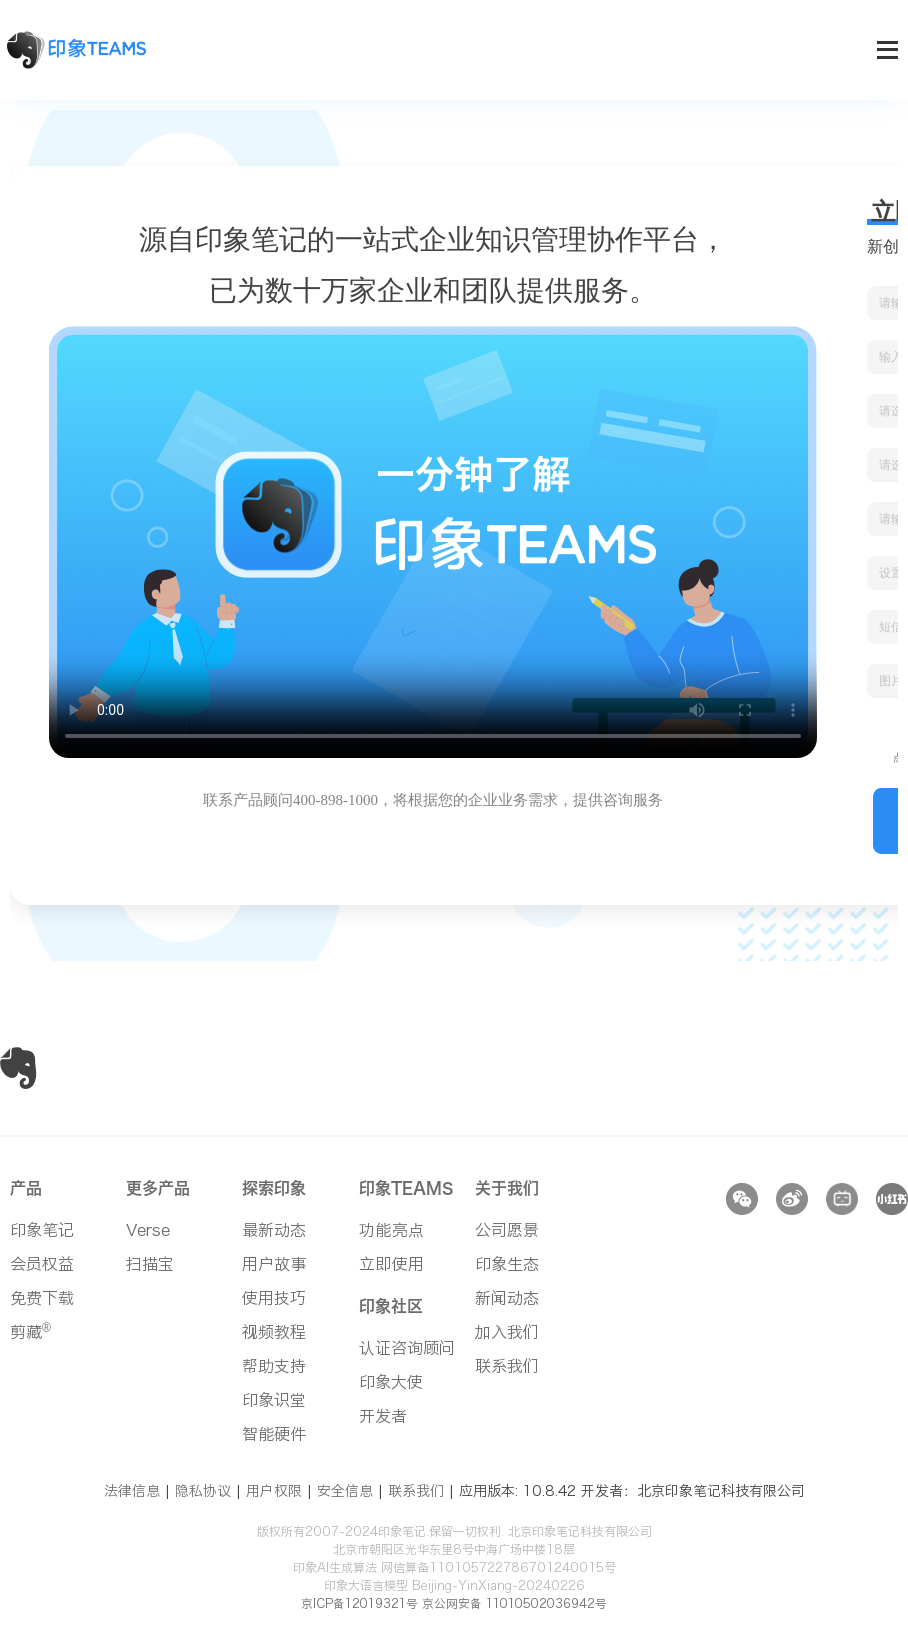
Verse (148, 1230)
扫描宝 (150, 1264)
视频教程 (274, 1332)
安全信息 (345, 1491)
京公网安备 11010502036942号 (517, 1603)
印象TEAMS (406, 1188)
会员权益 (42, 1264)
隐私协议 (203, 1491)
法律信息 (132, 1491)
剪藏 (30, 1332)
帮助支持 (274, 1366)
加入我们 (507, 1332)
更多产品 (158, 1188)
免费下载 (42, 1298)
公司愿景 (507, 1230)
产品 (26, 1188)
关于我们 (507, 1188)
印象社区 (391, 1306)
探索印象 (274, 1188)
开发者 (383, 1416)
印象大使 (391, 1382)
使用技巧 (274, 1298)
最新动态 (274, 1230)
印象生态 (507, 1264)
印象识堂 (274, 1400)
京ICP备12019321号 (355, 1603)
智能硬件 (274, 1434)
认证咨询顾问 (407, 1348)
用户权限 (274, 1491)
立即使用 (392, 1264)
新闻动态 (507, 1298)
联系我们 (507, 1366)
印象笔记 (42, 1230)
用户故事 (274, 1264)
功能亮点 (392, 1230)
